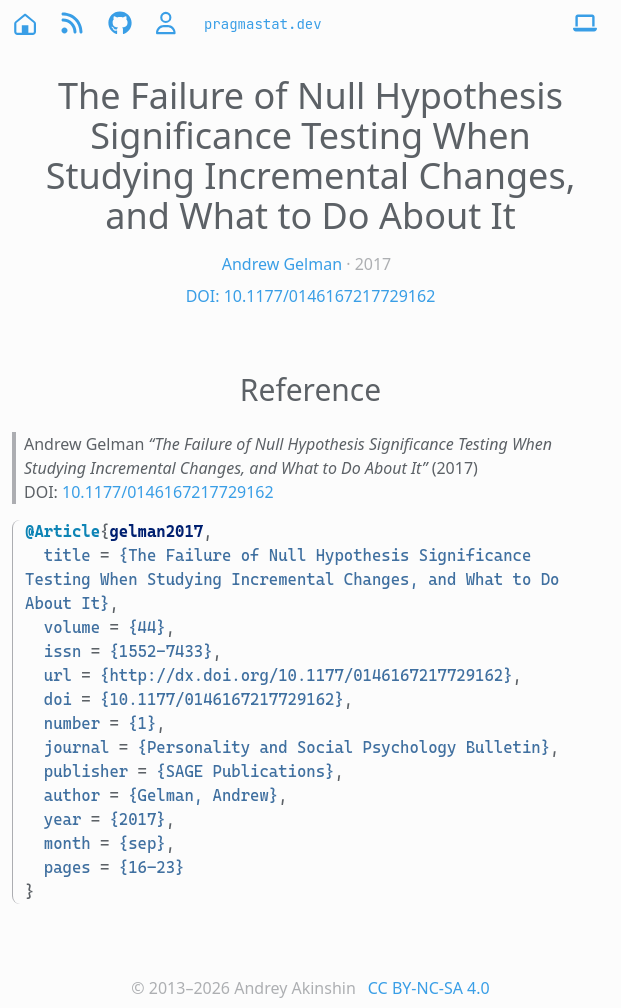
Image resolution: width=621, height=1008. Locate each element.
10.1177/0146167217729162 (168, 492)
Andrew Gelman (282, 264)
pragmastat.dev (263, 24)
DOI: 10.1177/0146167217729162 (311, 296)
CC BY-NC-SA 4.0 (429, 988)
